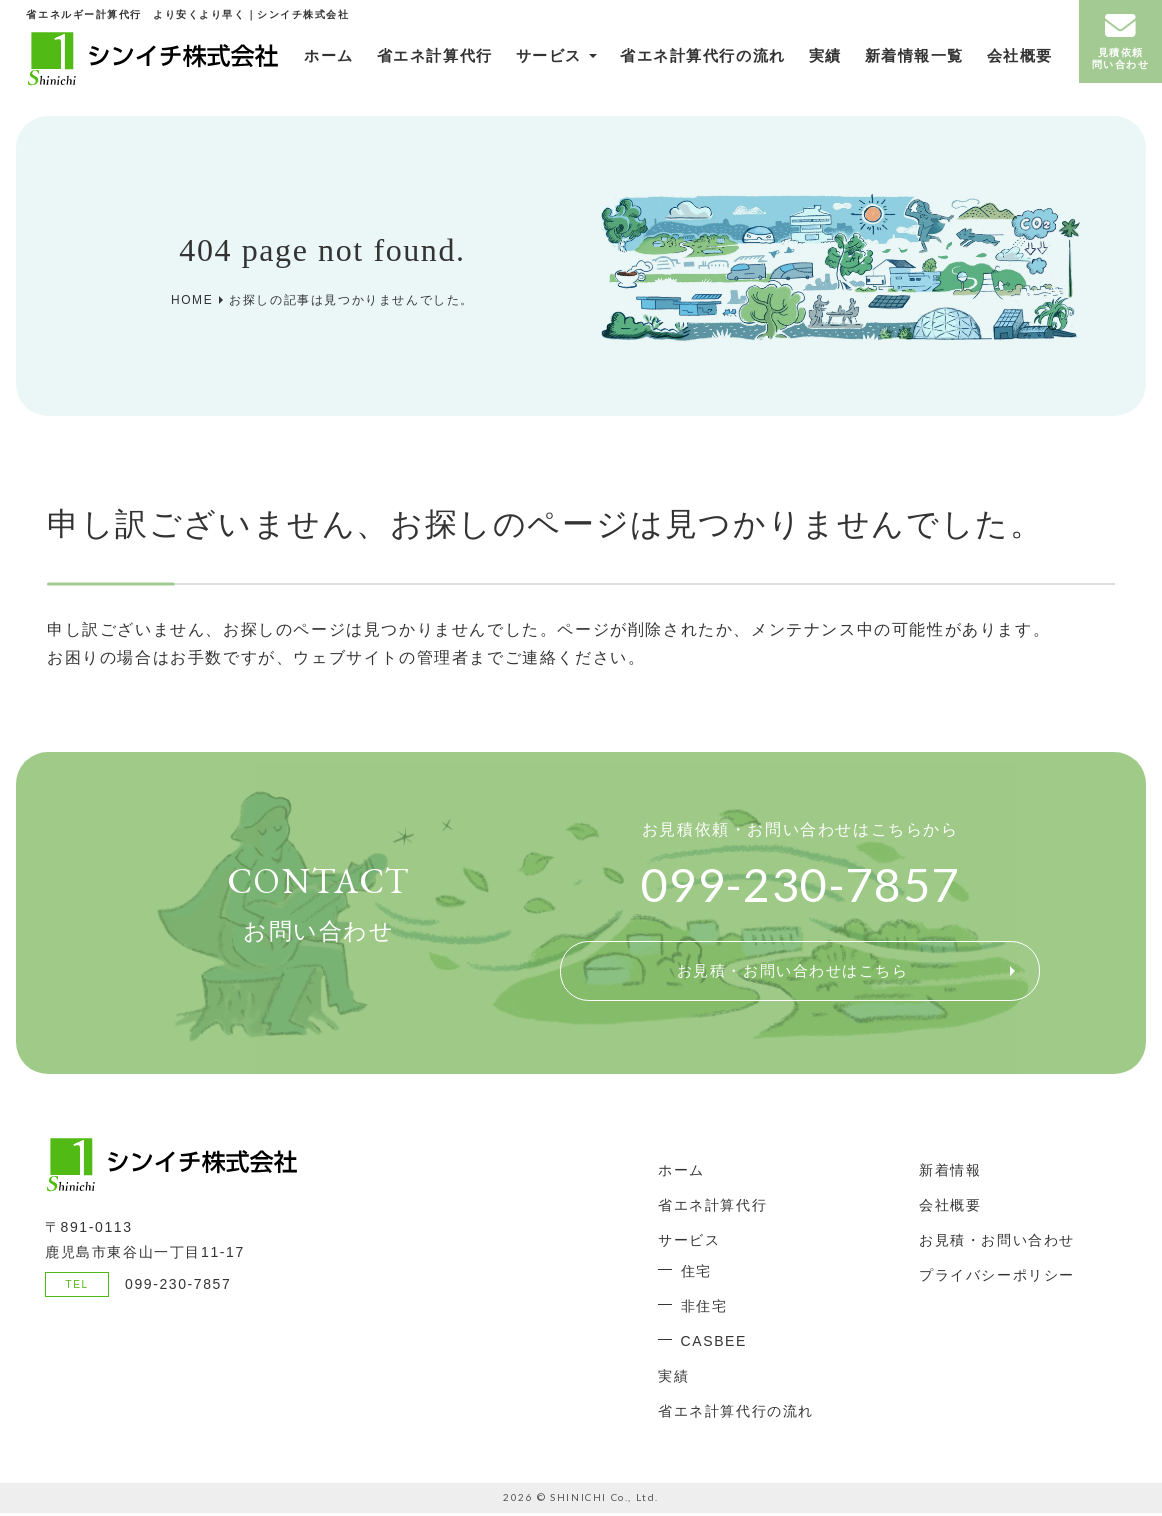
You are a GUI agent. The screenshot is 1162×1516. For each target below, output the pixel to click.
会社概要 (990, 64)
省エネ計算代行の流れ (673, 64)
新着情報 (950, 1172)
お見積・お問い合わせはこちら (792, 971)
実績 (792, 64)
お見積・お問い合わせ (997, 1242)
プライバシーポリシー (997, 1277)
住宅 (696, 1274)
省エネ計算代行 (402, 64)
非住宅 (704, 1309)
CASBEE (714, 1344)
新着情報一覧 (885, 64)
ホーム (292, 64)
